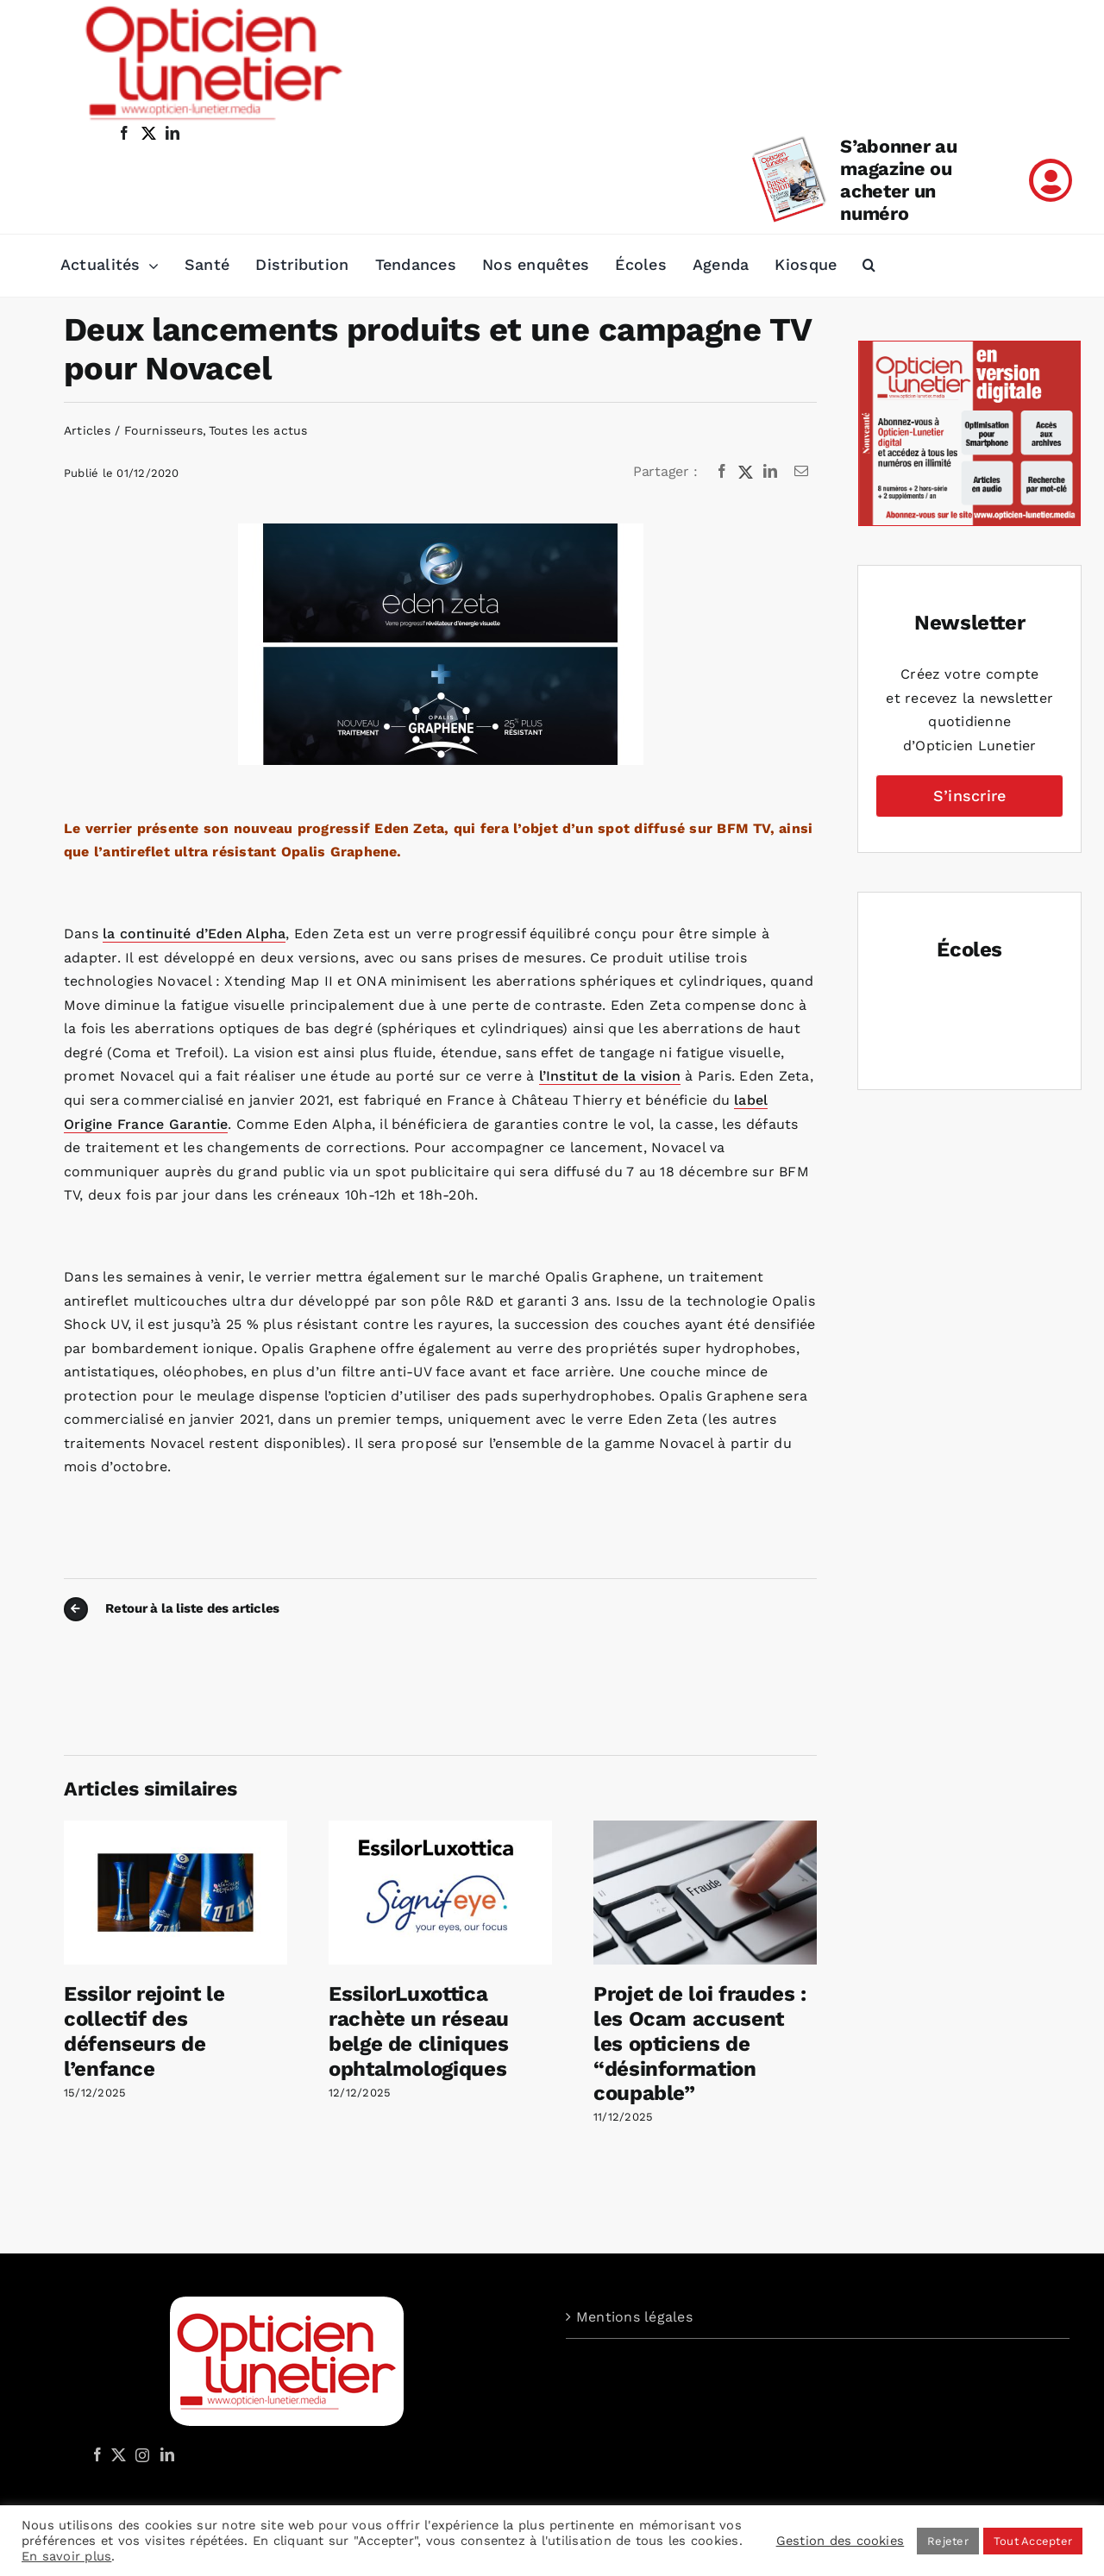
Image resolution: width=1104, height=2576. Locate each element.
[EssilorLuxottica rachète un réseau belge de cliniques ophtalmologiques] (440, 1829)
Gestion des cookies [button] (840, 2540)
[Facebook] (721, 472)
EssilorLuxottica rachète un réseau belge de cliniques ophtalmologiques (419, 2031)
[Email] (801, 472)
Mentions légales (634, 2317)
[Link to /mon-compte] (1050, 180)
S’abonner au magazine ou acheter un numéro (898, 179)
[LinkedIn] (770, 472)
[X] (746, 472)
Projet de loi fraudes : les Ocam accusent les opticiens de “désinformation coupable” (699, 2043)
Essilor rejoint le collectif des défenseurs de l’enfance (144, 2031)
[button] (868, 266)
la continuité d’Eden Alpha (194, 933)
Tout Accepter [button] (1033, 2541)
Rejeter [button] (948, 2541)
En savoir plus (66, 2556)
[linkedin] (172, 133)
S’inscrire (969, 796)
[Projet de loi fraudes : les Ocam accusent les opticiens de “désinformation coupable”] (705, 1829)
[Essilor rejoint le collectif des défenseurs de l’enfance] (175, 1829)
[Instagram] (140, 2454)
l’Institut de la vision (610, 1076)
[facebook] (124, 133)
